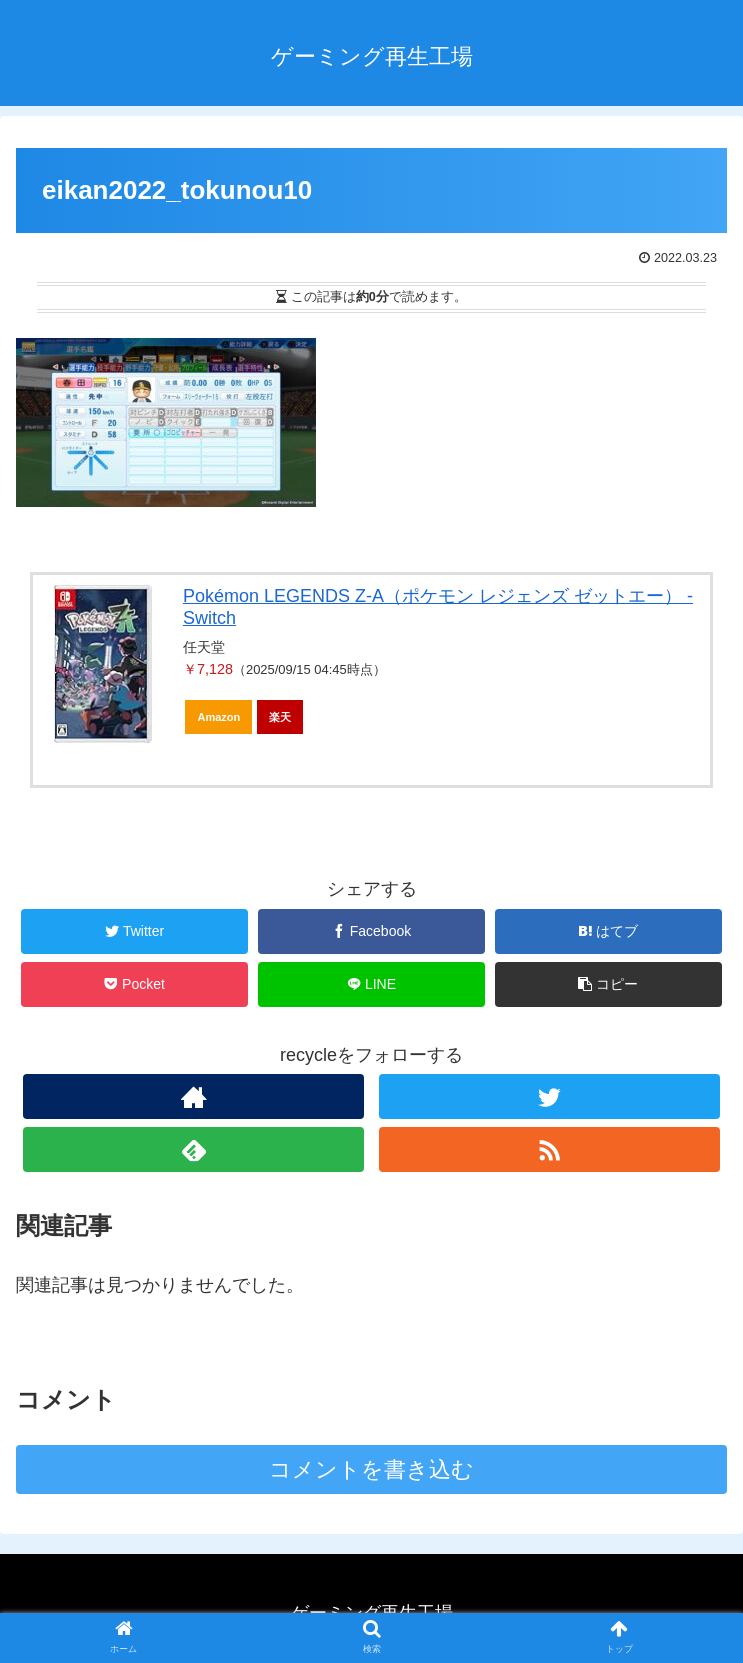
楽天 (280, 717)
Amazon (218, 717)
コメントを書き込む (371, 1469)
